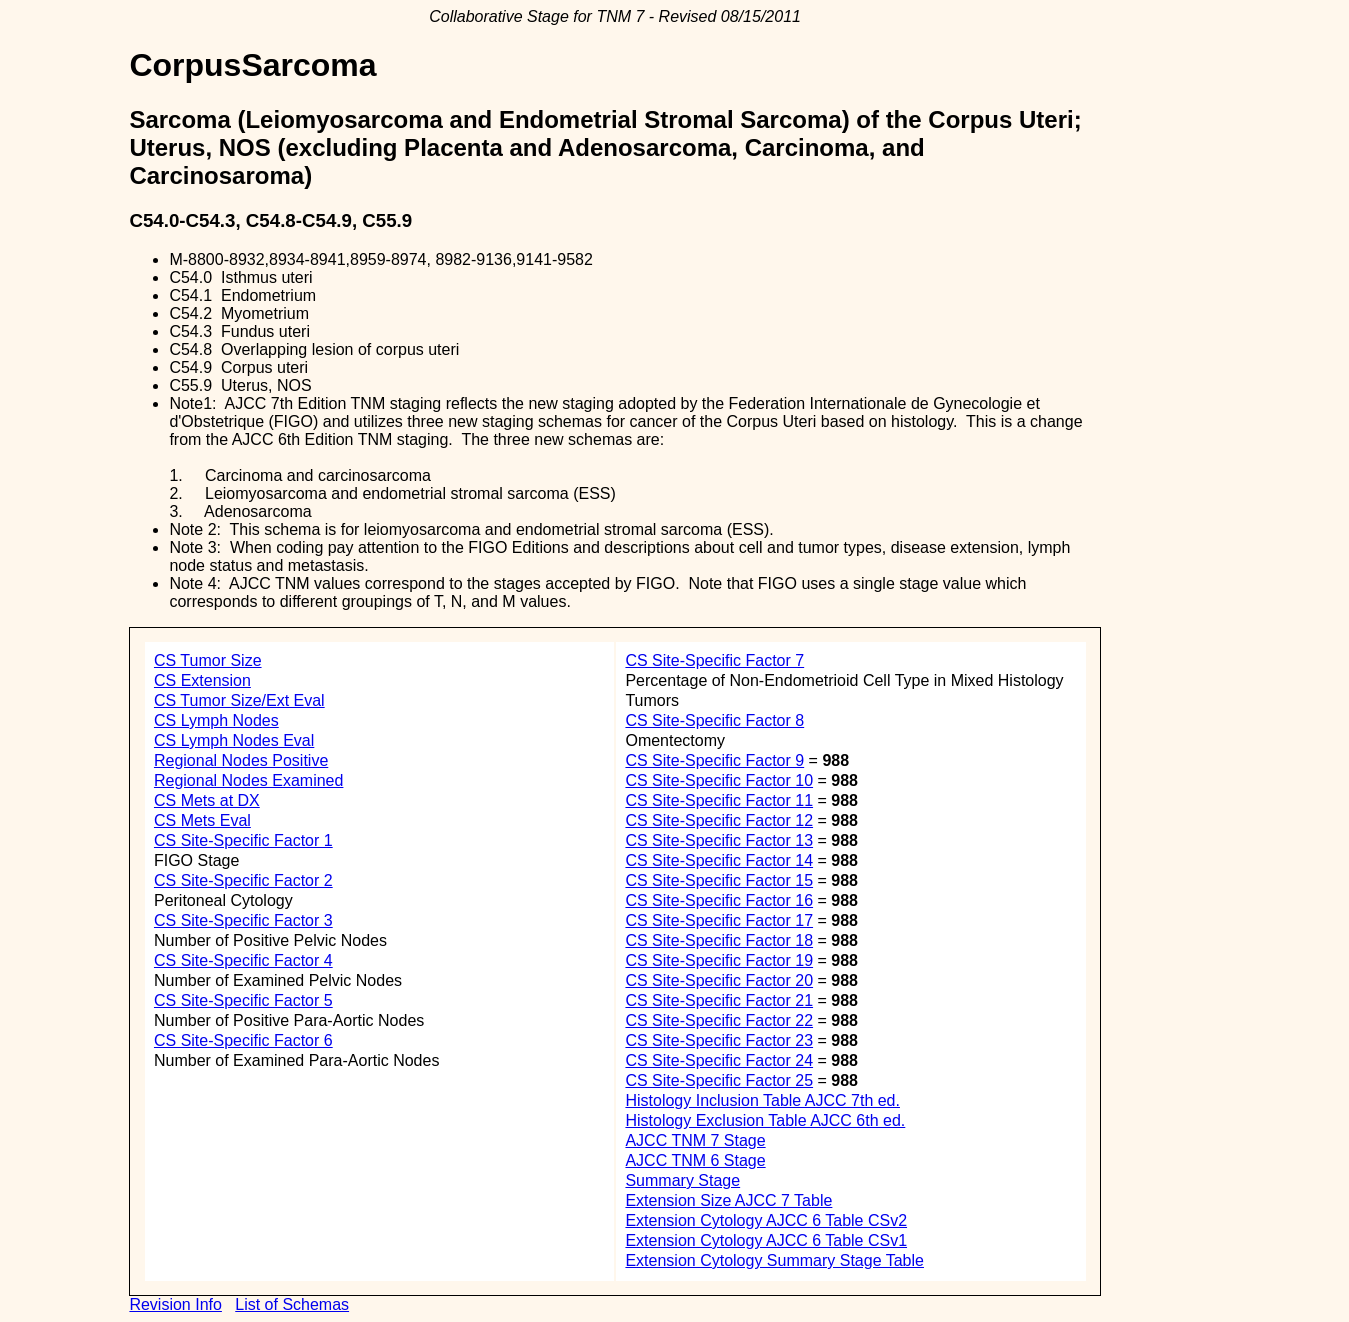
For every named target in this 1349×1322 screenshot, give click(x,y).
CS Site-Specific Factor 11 (719, 800)
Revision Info (175, 1304)
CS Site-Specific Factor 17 (719, 920)
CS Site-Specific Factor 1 (243, 840)
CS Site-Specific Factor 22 (719, 1020)
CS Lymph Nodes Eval (234, 740)
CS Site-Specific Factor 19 (719, 960)
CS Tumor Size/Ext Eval (239, 700)
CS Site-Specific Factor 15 (719, 880)
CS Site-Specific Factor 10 (719, 780)
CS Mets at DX (207, 800)
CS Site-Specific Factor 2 (243, 880)
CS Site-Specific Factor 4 (243, 960)
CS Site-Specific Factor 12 (719, 820)
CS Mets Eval (202, 820)
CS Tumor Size (208, 660)
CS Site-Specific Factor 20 (719, 980)
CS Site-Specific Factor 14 (719, 860)
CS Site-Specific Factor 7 (714, 660)
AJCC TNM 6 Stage (695, 1160)
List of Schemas (292, 1304)
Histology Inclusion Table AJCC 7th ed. (762, 1100)
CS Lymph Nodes (216, 720)
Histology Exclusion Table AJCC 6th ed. (765, 1120)
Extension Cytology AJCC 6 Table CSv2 (766, 1220)
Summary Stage (682, 1180)
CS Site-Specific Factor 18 (719, 940)
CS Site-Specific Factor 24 (719, 1060)
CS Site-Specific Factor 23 (719, 1040)
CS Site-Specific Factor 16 (719, 900)
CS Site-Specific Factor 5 (243, 1000)
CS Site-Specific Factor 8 (714, 720)
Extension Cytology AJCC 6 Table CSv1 (766, 1240)
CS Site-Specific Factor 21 (719, 1000)
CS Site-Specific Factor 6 (243, 1040)
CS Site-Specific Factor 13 (719, 840)
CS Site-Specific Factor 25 (719, 1080)
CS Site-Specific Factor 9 (714, 760)
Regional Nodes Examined (248, 780)
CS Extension (202, 680)
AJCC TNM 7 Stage (695, 1140)
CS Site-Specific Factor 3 (243, 920)
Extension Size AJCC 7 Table (728, 1200)
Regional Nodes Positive (241, 760)
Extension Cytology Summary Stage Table (774, 1260)
